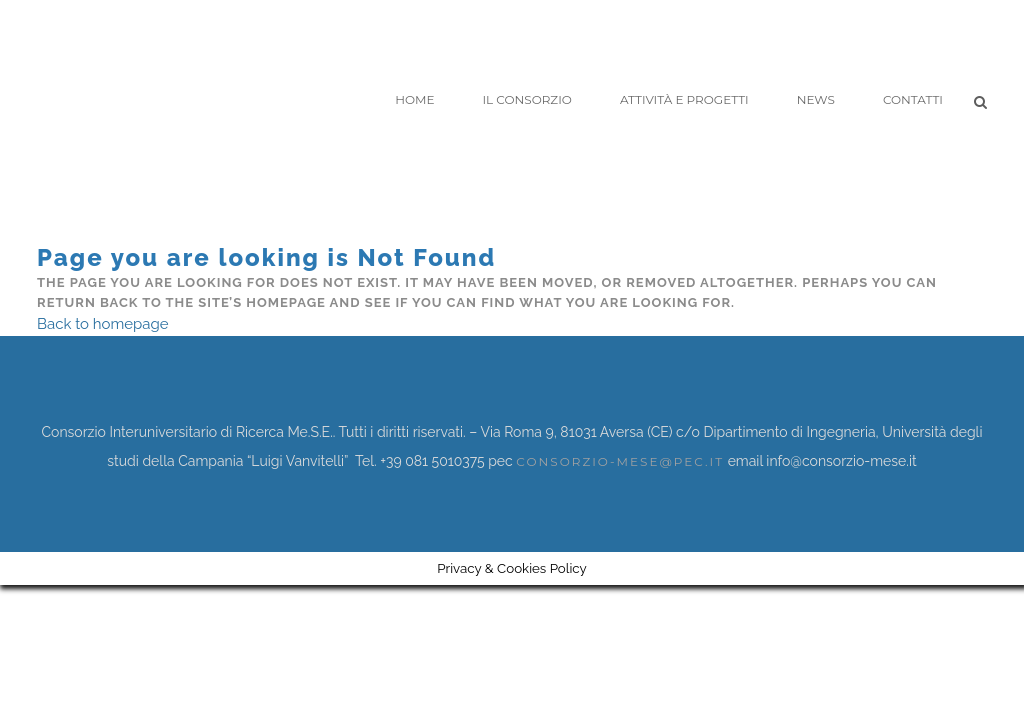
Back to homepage (103, 324)
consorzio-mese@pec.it (620, 461)
